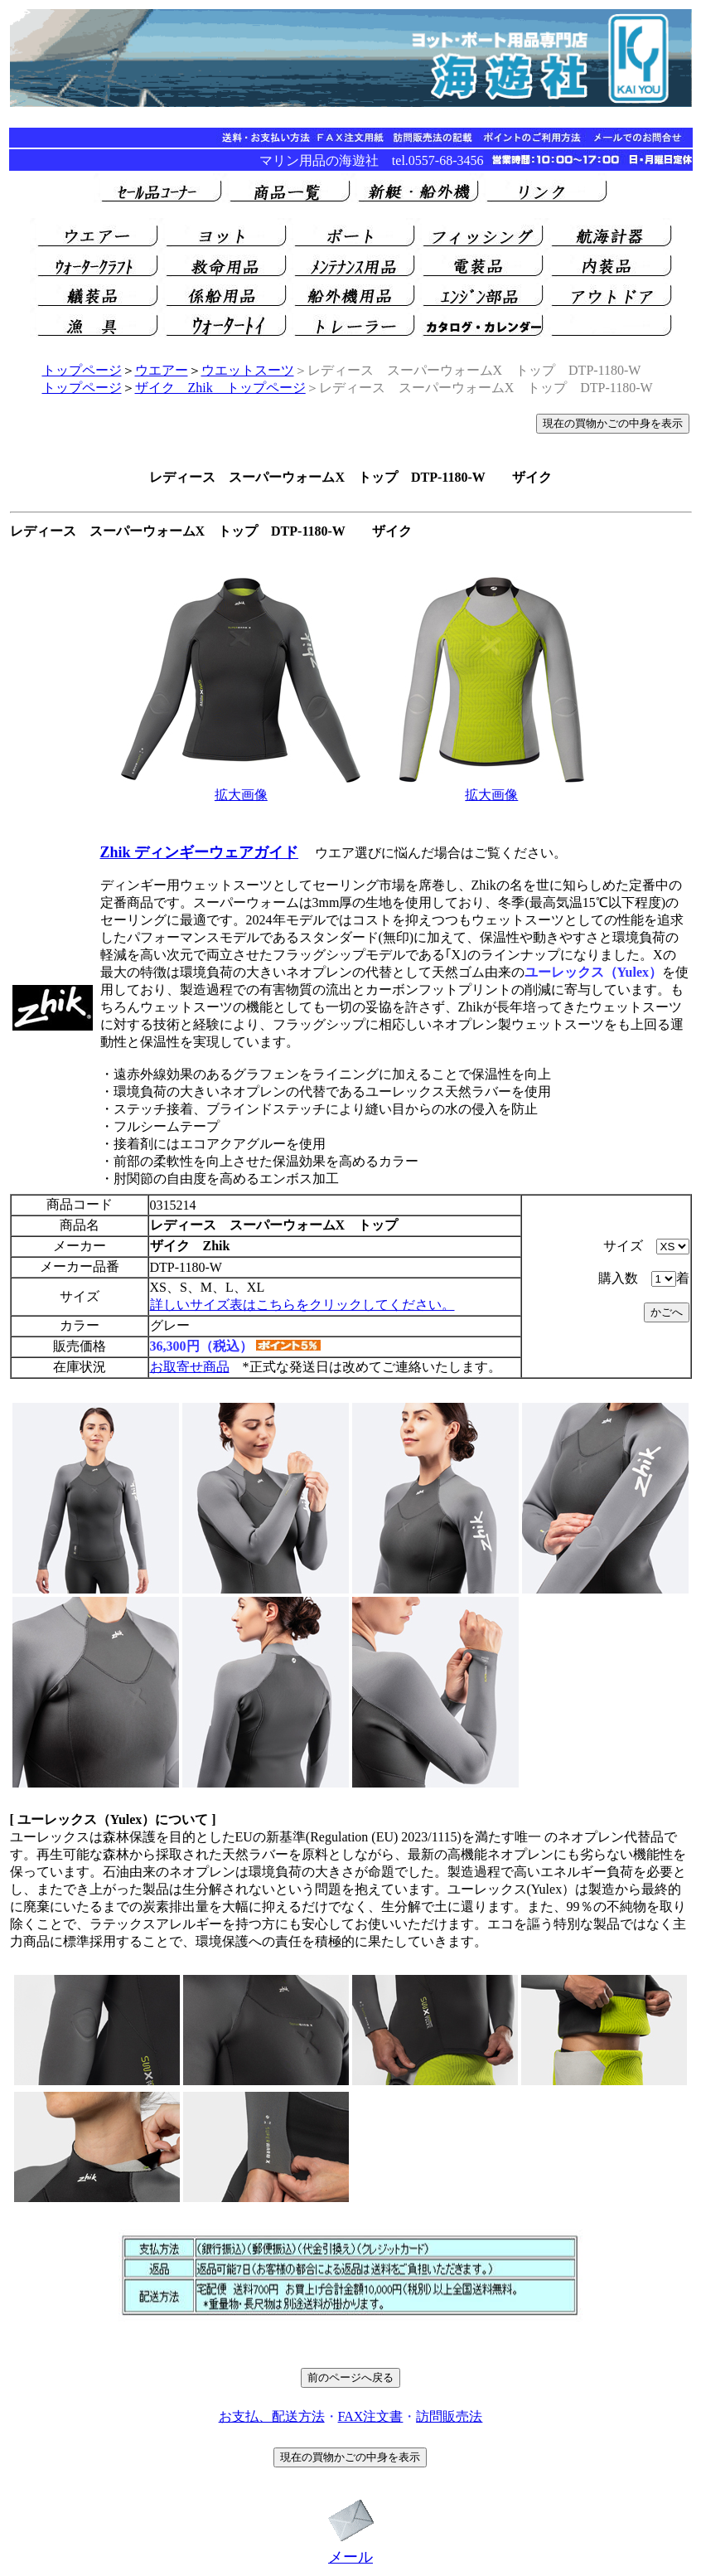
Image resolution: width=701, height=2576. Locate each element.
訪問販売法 (449, 2416)
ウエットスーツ (247, 370)
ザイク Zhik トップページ (220, 388)
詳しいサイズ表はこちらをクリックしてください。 (302, 1305)
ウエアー (161, 370)
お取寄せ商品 (190, 1367)
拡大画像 (241, 795)
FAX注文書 (371, 2416)
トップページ (82, 370)
